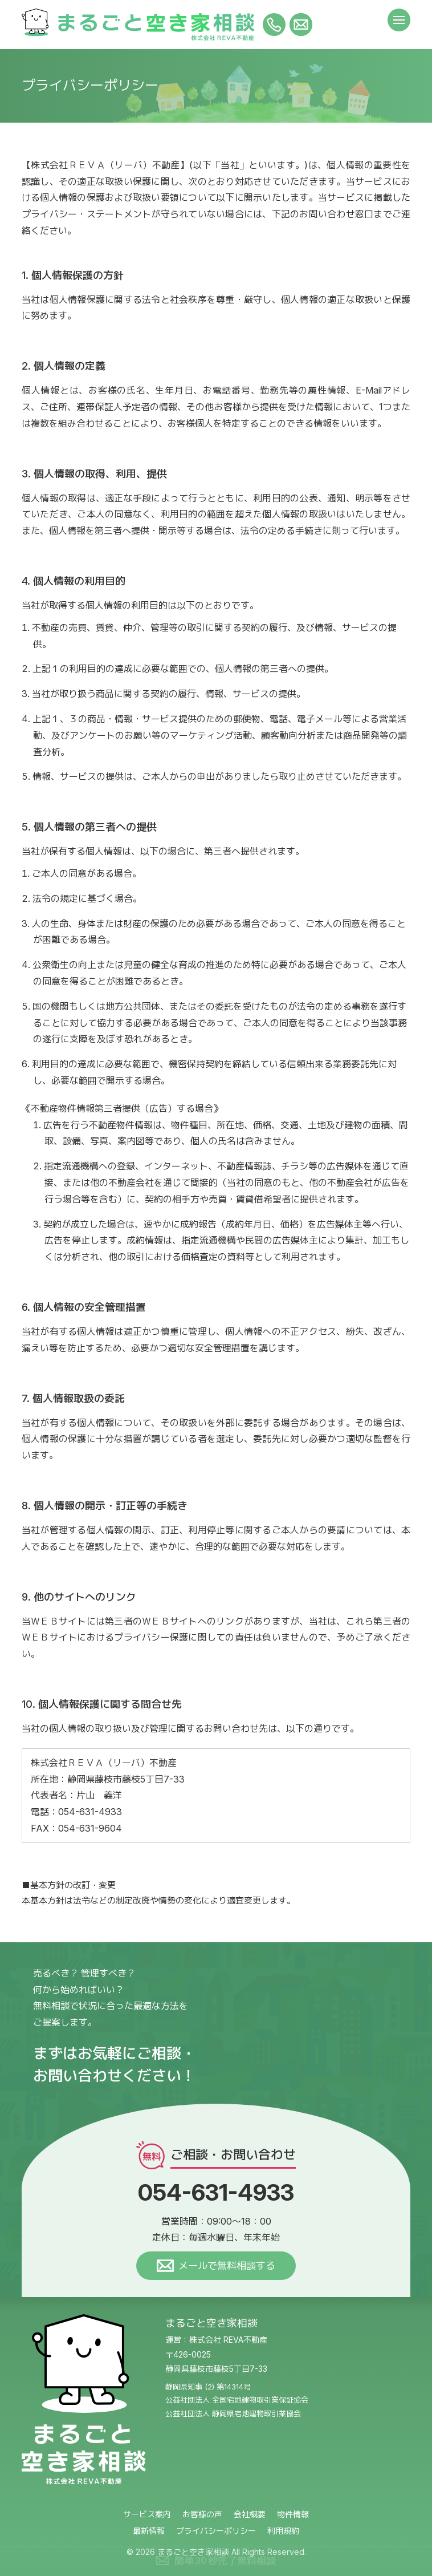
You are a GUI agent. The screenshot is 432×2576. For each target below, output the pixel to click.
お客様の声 (202, 2514)
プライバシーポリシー (216, 2531)
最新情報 (149, 2531)
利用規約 (283, 2531)
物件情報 (293, 2514)
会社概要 (250, 2514)
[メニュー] (399, 20)
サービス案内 (147, 2514)
